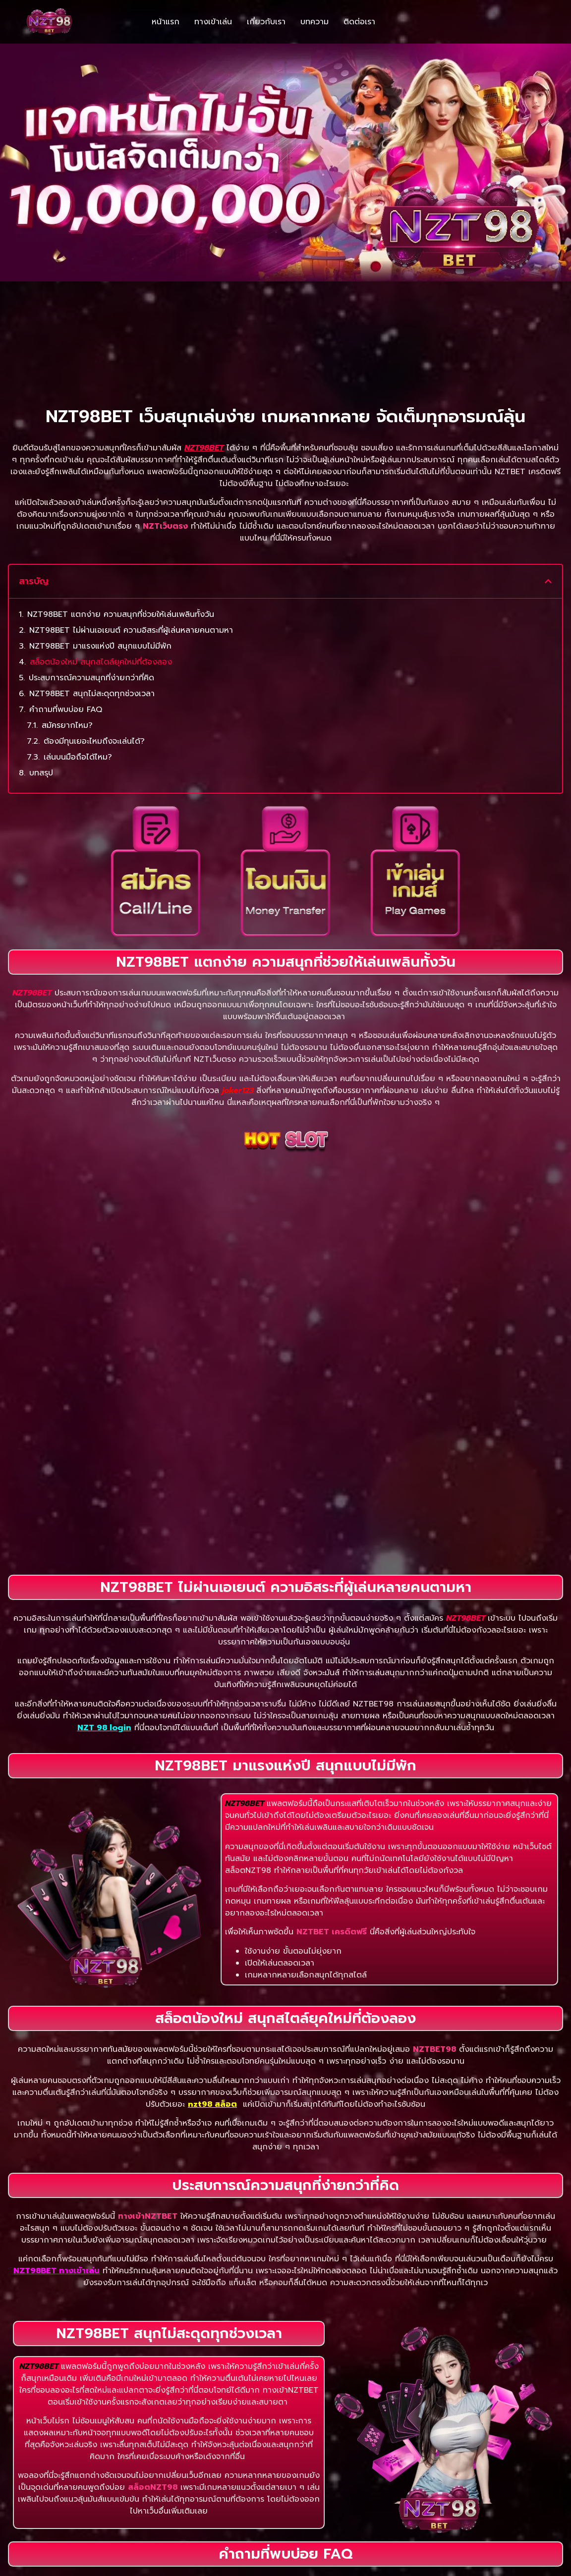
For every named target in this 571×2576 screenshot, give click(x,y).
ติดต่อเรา (359, 22)
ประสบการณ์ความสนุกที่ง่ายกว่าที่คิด (91, 580)
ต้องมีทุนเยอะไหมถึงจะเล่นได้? (94, 643)
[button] (548, 484)
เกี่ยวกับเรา (266, 22)
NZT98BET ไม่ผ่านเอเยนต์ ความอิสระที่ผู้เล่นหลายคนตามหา (131, 532)
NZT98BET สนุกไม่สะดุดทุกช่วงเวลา (92, 596)
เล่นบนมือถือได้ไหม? (78, 659)
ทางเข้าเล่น (213, 22)
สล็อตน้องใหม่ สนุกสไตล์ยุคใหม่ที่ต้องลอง (101, 564)
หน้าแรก (165, 22)
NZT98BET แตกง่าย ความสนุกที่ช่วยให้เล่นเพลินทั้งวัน (120, 516)
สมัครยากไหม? (67, 627)
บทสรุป (41, 675)
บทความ (314, 22)
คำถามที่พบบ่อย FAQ (65, 611)
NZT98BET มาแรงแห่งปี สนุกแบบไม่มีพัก (100, 548)
